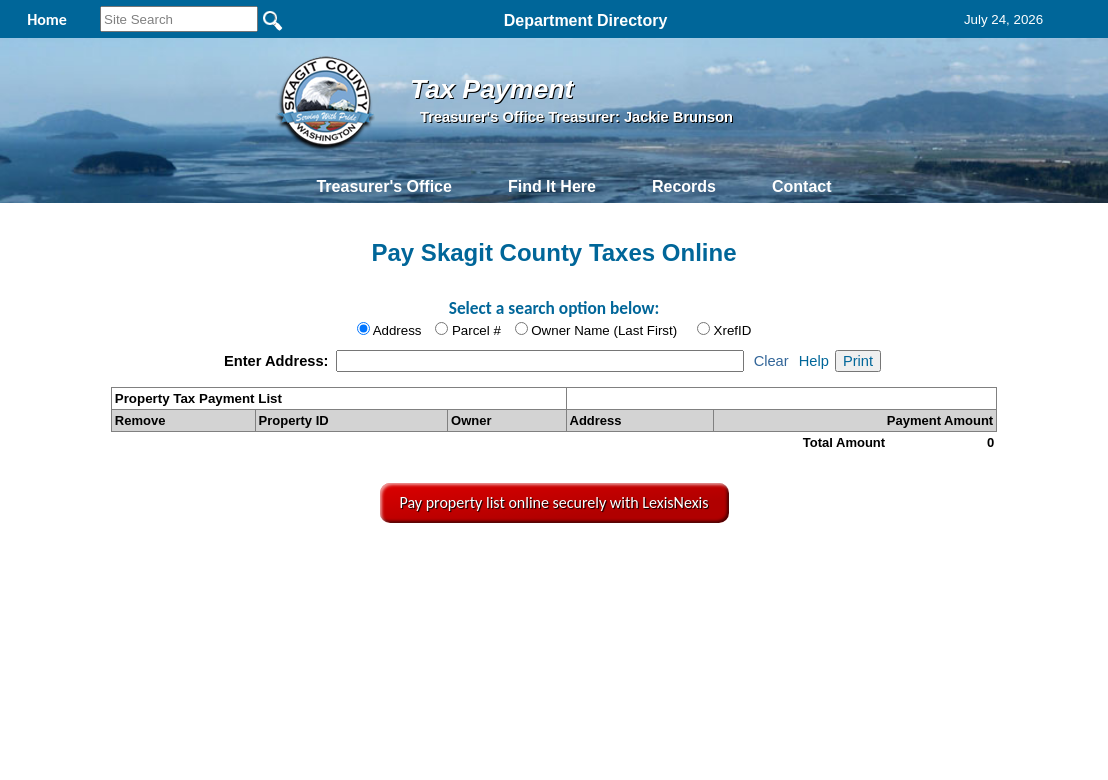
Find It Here (552, 186)
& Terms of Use (625, 567)
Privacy (552, 567)
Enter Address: (278, 361)
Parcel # (476, 330)
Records (684, 186)
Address (397, 330)
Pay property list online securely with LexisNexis (554, 502)
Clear (771, 361)
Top (227, 567)
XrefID (733, 330)
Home (365, 567)
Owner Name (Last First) (604, 330)
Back (287, 567)
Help (814, 361)
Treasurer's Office (383, 186)
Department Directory (586, 20)
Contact (802, 186)
